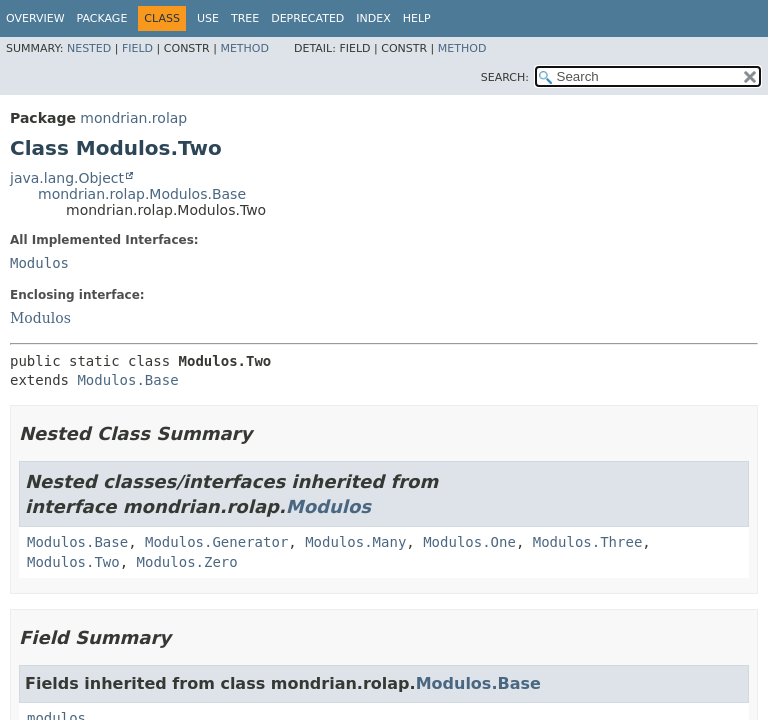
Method (244, 48)
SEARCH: (505, 77)
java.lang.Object (67, 178)
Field (137, 48)
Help (417, 18)
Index (373, 18)
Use (208, 18)
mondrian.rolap (133, 118)
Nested (89, 48)
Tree (245, 18)
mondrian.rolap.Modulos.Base (142, 194)
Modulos (39, 263)
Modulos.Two (73, 562)
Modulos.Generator (216, 542)
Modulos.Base (127, 380)
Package (102, 18)
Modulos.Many (355, 542)
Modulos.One (469, 542)
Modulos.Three (588, 542)
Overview (35, 18)
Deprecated (307, 18)
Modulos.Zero (187, 562)
